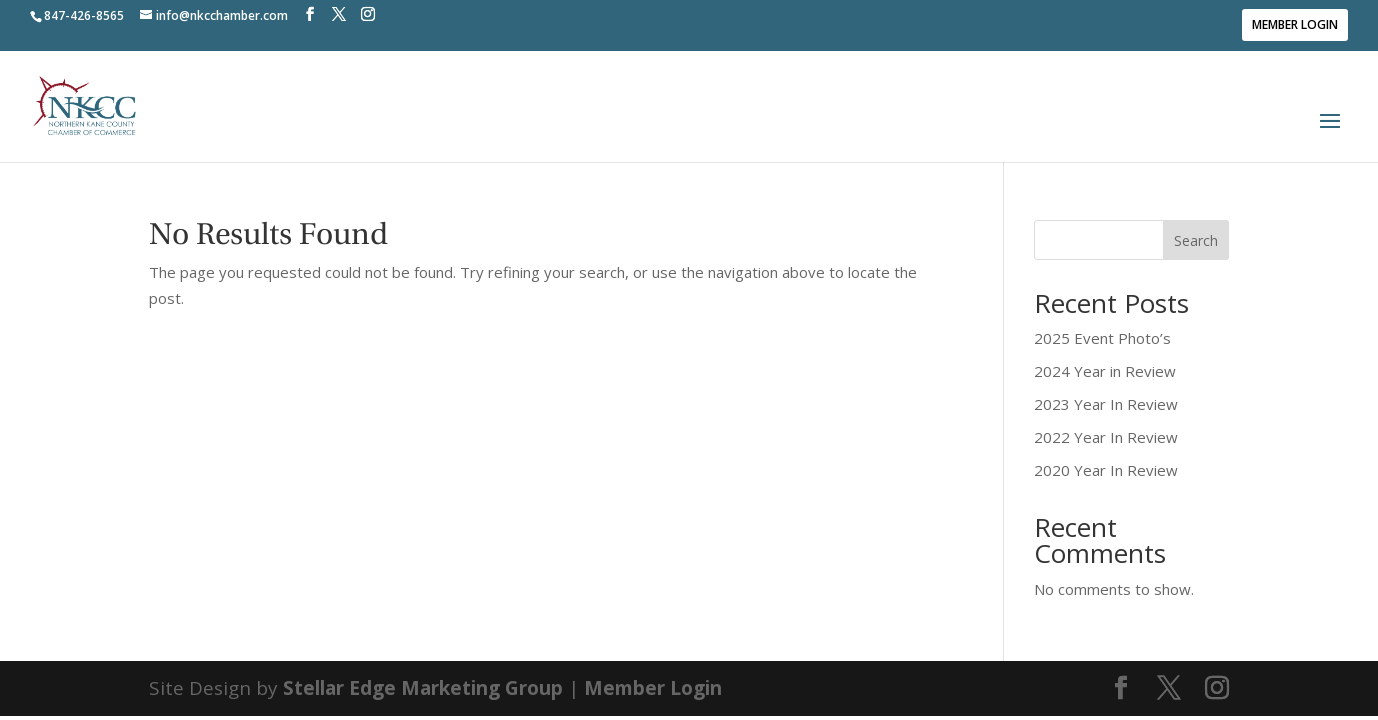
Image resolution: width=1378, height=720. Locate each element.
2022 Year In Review (1106, 437)
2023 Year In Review (1106, 404)
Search (1196, 240)
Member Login (1295, 24)
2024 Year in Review (1105, 371)
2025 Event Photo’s (1102, 338)
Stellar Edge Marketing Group (423, 688)
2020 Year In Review (1106, 470)
